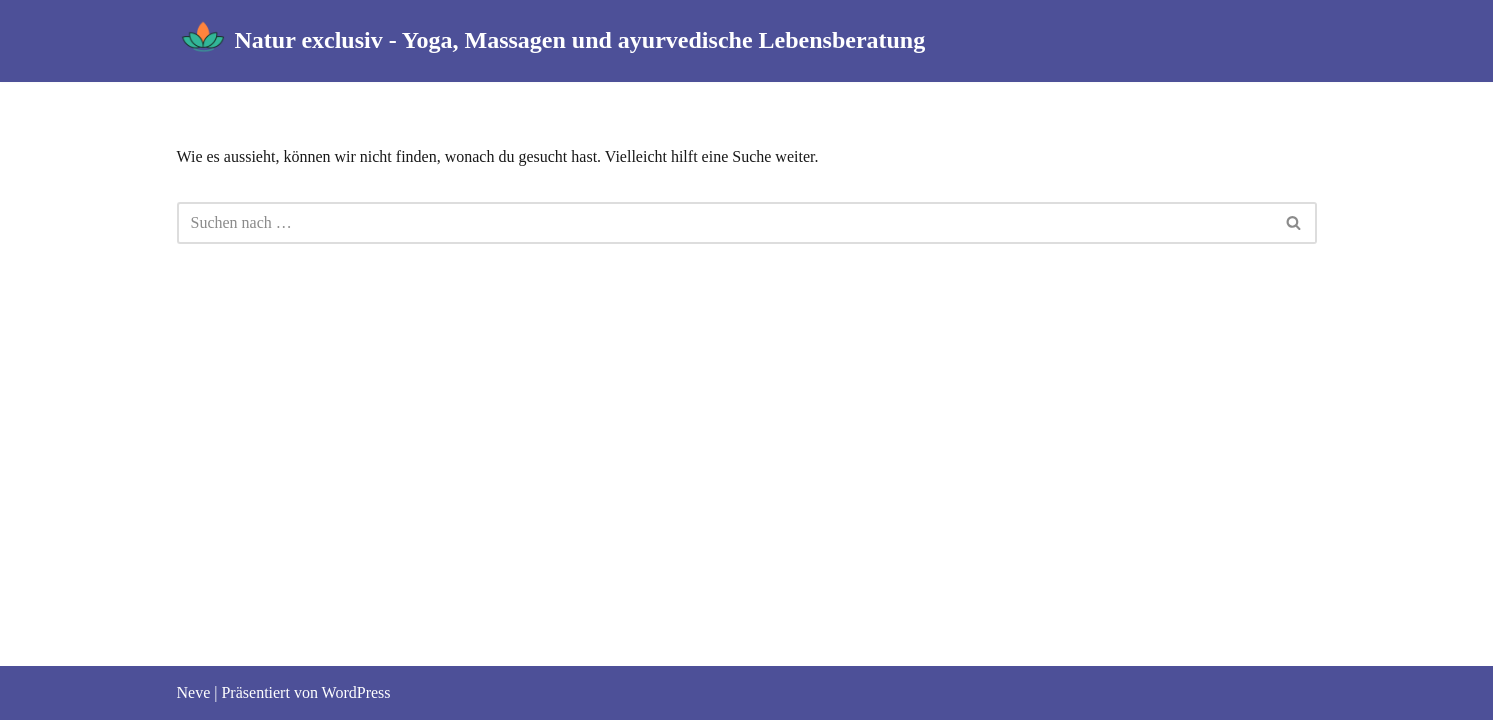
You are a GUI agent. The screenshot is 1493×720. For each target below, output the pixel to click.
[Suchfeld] (724, 223)
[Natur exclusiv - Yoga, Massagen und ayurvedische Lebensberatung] (551, 41)
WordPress (356, 692)
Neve (194, 692)
